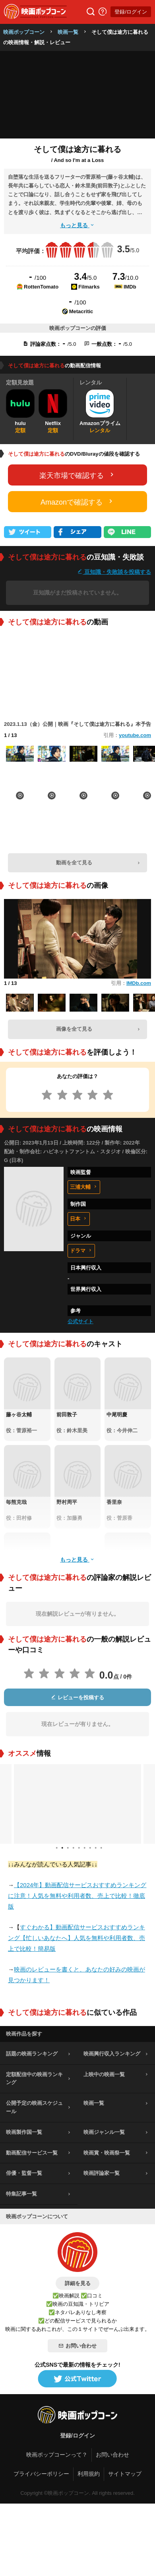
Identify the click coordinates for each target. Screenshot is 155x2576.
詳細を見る (78, 2283)
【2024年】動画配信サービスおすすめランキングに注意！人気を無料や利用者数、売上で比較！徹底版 (77, 1896)
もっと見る (77, 225)
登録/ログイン (130, 12)
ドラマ (81, 1251)
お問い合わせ (77, 2346)
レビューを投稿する (77, 1697)
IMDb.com (138, 983)
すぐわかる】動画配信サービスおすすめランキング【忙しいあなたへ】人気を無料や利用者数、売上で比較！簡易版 (76, 1938)
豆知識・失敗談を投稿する (114, 572)
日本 (78, 1219)
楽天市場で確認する (77, 475)
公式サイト (80, 1321)
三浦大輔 (84, 1187)
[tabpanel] (77, 1804)
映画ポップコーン (24, 32)
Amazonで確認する (77, 501)
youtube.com (135, 735)
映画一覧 (68, 32)
